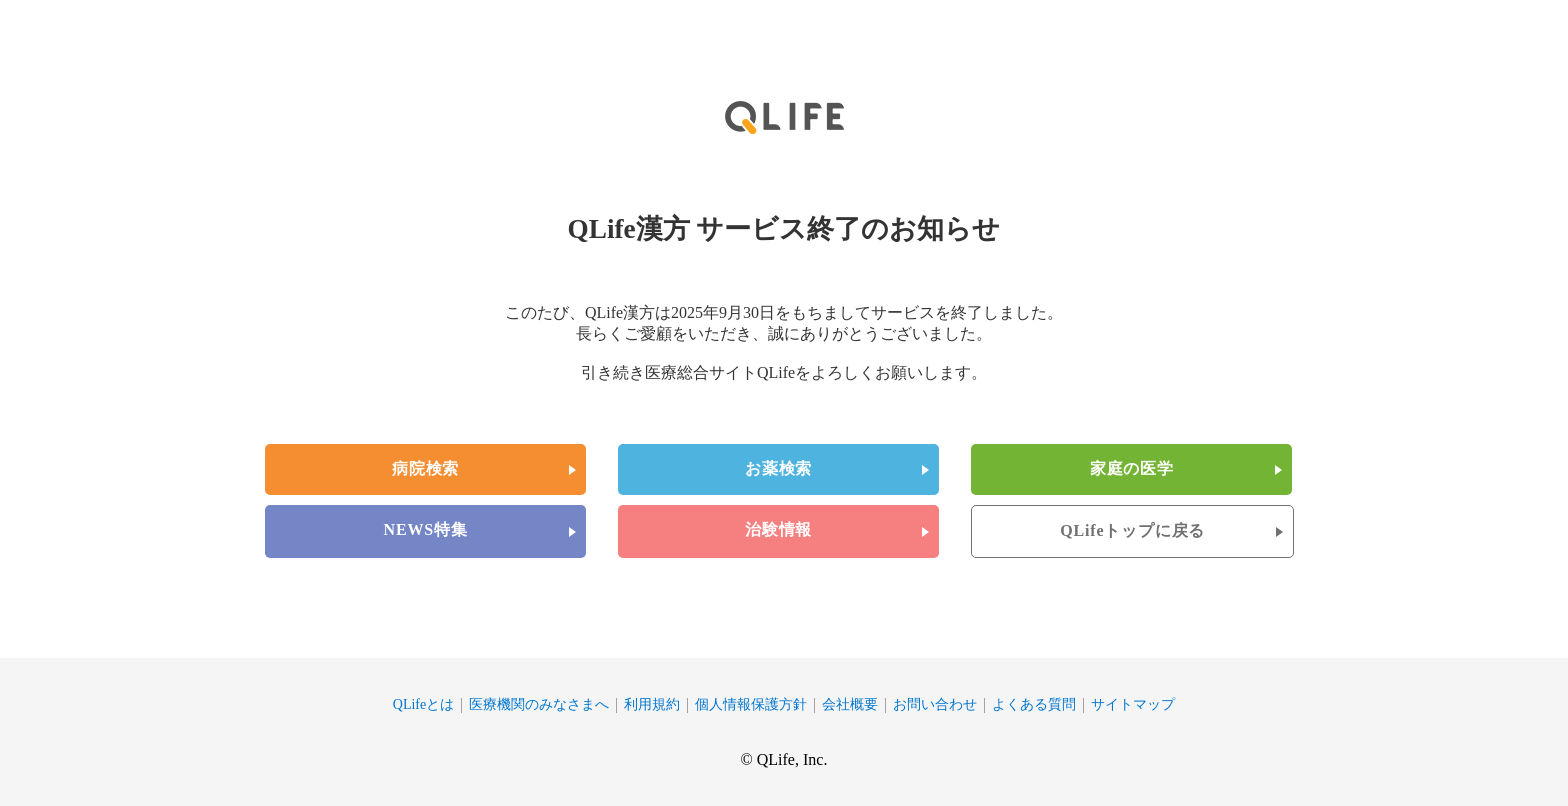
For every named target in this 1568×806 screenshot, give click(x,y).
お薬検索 (778, 468)
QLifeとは (423, 704)
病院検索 (425, 468)
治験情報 (778, 529)
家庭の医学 (1132, 468)
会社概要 (850, 704)
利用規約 (652, 704)
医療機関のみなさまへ (539, 704)
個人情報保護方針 (751, 704)
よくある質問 (1034, 704)
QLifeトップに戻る (1132, 530)
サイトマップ (1133, 704)
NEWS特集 (426, 529)
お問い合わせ (935, 704)
